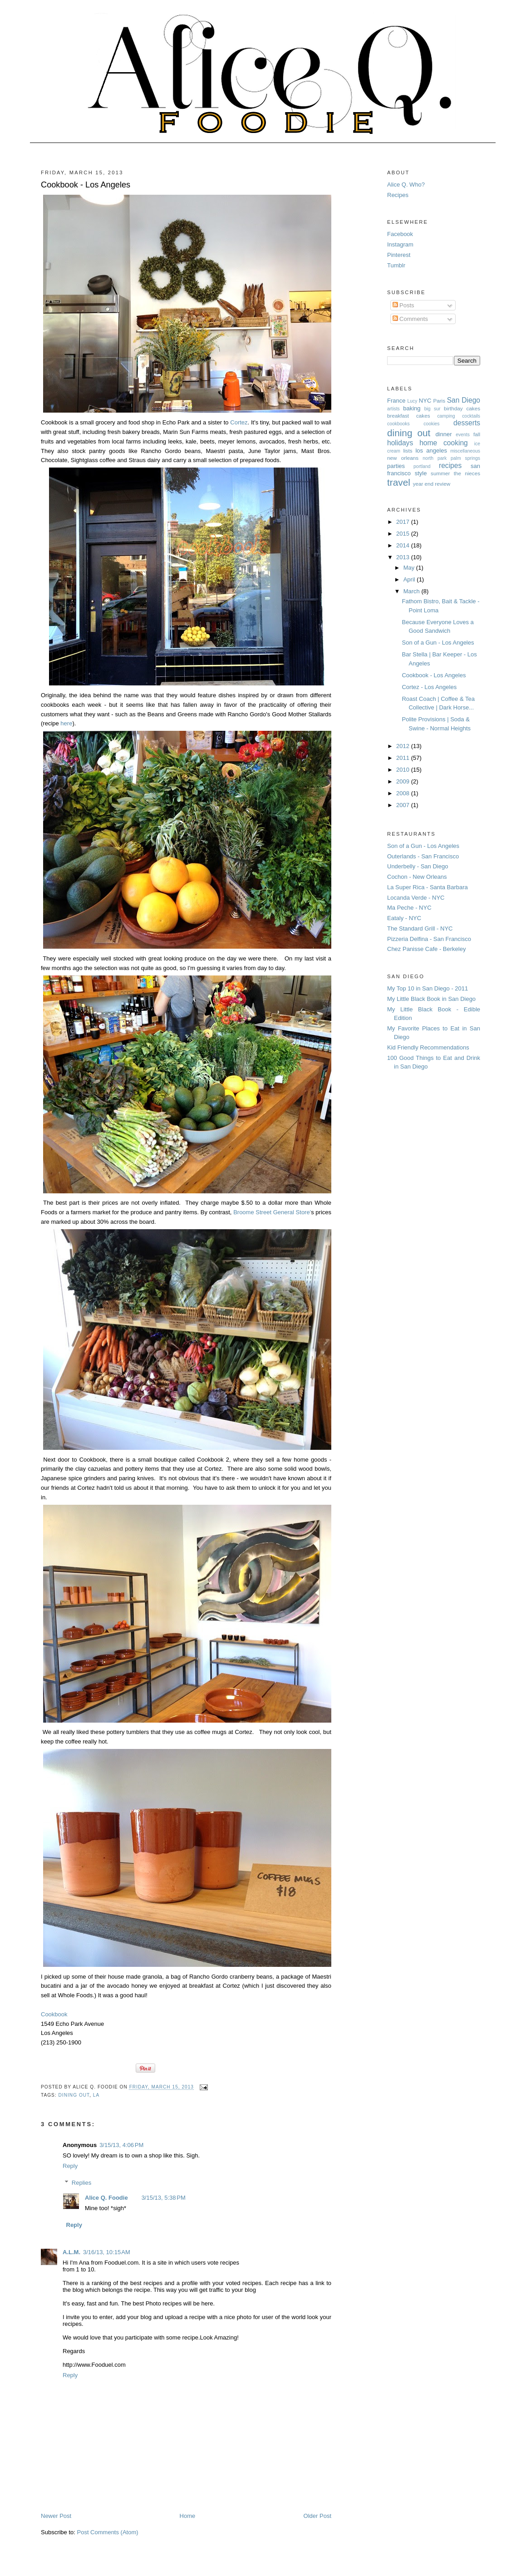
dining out (74, 2095)
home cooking (443, 443)
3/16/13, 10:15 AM (106, 2252)
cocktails (471, 416)
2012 (403, 746)
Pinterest (398, 254)
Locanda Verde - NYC (415, 897)
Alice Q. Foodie (106, 2197)
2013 (403, 557)
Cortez (238, 422)
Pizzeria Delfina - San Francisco (429, 939)
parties (396, 466)
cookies (431, 423)
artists (393, 408)
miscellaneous (465, 450)
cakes (423, 416)
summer (440, 473)
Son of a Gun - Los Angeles (438, 642)
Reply (70, 2165)
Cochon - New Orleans (417, 876)
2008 (403, 793)
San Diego (463, 400)
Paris (439, 401)
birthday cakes (462, 408)
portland (422, 466)
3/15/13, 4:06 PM (121, 2145)
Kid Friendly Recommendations (428, 1047)
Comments (410, 318)
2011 (403, 757)
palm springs (465, 458)
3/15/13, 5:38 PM (164, 2197)
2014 (403, 545)
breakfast (398, 416)
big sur (432, 408)
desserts (466, 423)
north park (435, 458)
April (410, 579)
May (409, 567)
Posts (403, 305)
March (412, 591)
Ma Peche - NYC (409, 907)
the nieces (467, 473)
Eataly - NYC (404, 918)
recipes (450, 465)
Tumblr (396, 265)
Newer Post (56, 2515)
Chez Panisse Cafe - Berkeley (426, 949)
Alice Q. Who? (406, 184)
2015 (403, 533)
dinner (443, 434)
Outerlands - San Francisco (423, 856)
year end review (432, 484)
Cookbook (54, 2014)
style (421, 473)
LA (96, 2095)
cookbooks (398, 423)
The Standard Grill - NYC (420, 928)
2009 (403, 781)
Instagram (400, 244)
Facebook (400, 234)
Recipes (397, 195)
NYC (425, 400)
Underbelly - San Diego (417, 866)
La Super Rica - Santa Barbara (427, 887)
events (463, 434)
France (396, 400)
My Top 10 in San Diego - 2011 (427, 988)
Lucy (413, 401)
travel (398, 482)
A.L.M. (71, 2252)
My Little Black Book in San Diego (431, 998)
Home (188, 2515)
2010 (403, 769)
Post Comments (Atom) (107, 2532)
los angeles (431, 450)
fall (476, 434)
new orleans (402, 458)
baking (411, 408)
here (66, 723)
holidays (400, 443)
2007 (403, 805)
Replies (81, 2182)
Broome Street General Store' (272, 1212)
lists (407, 450)
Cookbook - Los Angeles (85, 184)
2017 (403, 521)
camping (446, 416)
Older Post (317, 2515)
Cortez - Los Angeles (429, 687)
